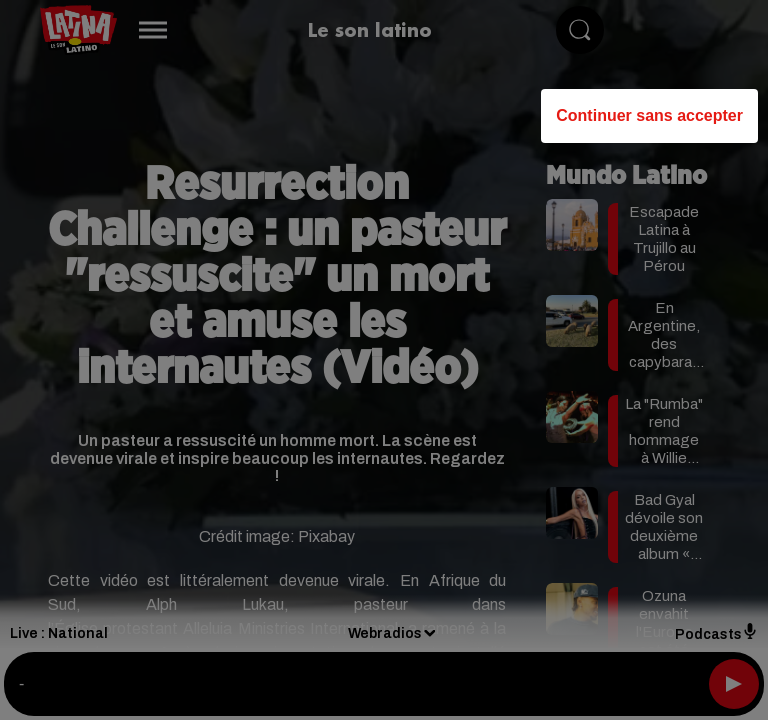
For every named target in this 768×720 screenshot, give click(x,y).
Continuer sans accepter (649, 115)
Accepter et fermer (483, 570)
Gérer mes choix (283, 570)
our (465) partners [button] (122, 256)
